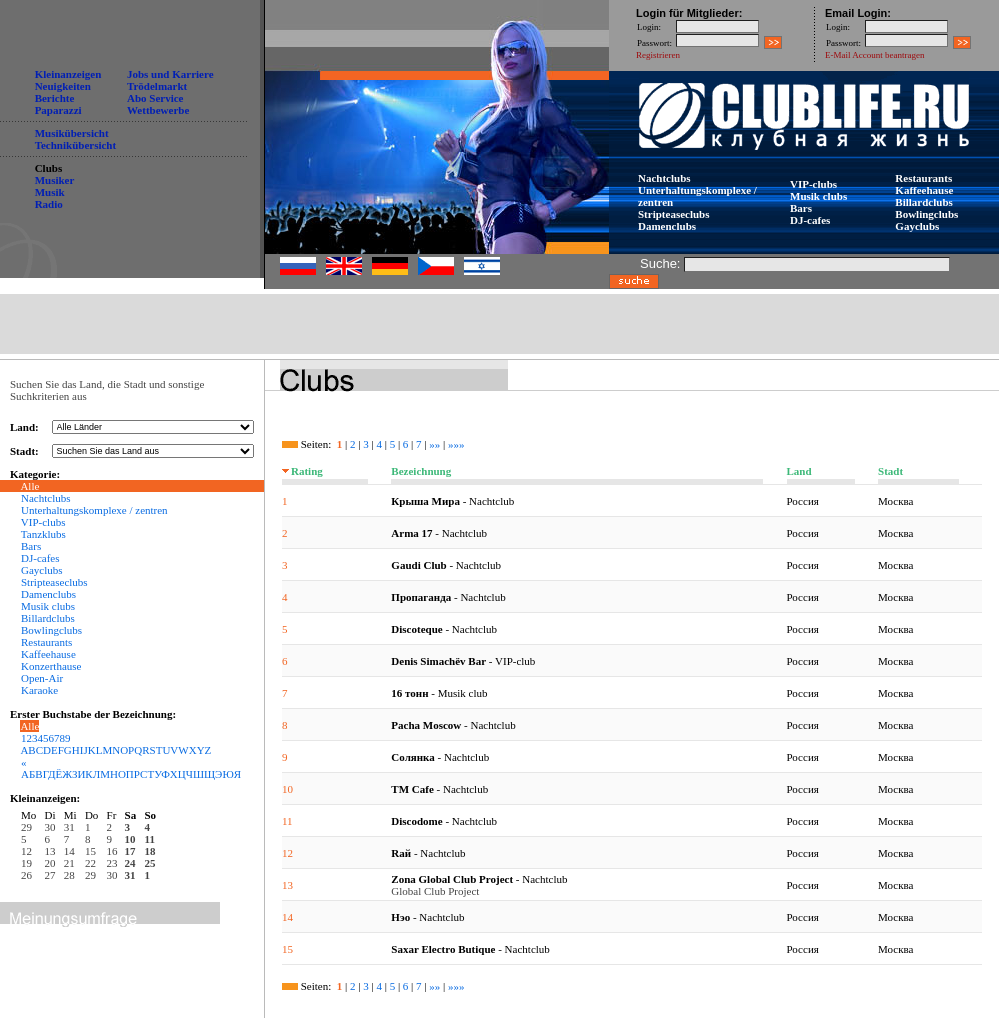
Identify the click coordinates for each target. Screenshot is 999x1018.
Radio (49, 204)
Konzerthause (51, 666)
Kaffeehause (924, 190)
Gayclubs (917, 226)
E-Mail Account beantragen (874, 55)
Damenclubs (667, 226)
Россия (803, 501)
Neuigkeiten (63, 86)
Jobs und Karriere (170, 74)
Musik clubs (818, 196)
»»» (456, 444)
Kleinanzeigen (68, 74)
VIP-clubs (813, 184)
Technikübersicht (76, 145)
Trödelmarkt (157, 86)
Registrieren (658, 55)
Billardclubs (923, 202)
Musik (50, 192)
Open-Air (42, 678)
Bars (801, 208)
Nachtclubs (664, 178)
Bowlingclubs (926, 214)
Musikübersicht (72, 133)
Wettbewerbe (158, 110)
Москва (895, 501)
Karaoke (39, 690)
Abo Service (155, 98)
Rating (307, 471)
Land (799, 471)
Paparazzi (58, 110)
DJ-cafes (810, 220)
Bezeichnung (421, 471)
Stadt (890, 471)
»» (434, 444)
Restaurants (923, 178)
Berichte (55, 98)
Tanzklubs (43, 534)
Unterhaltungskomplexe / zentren (94, 510)
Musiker (55, 180)
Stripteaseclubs (674, 214)
